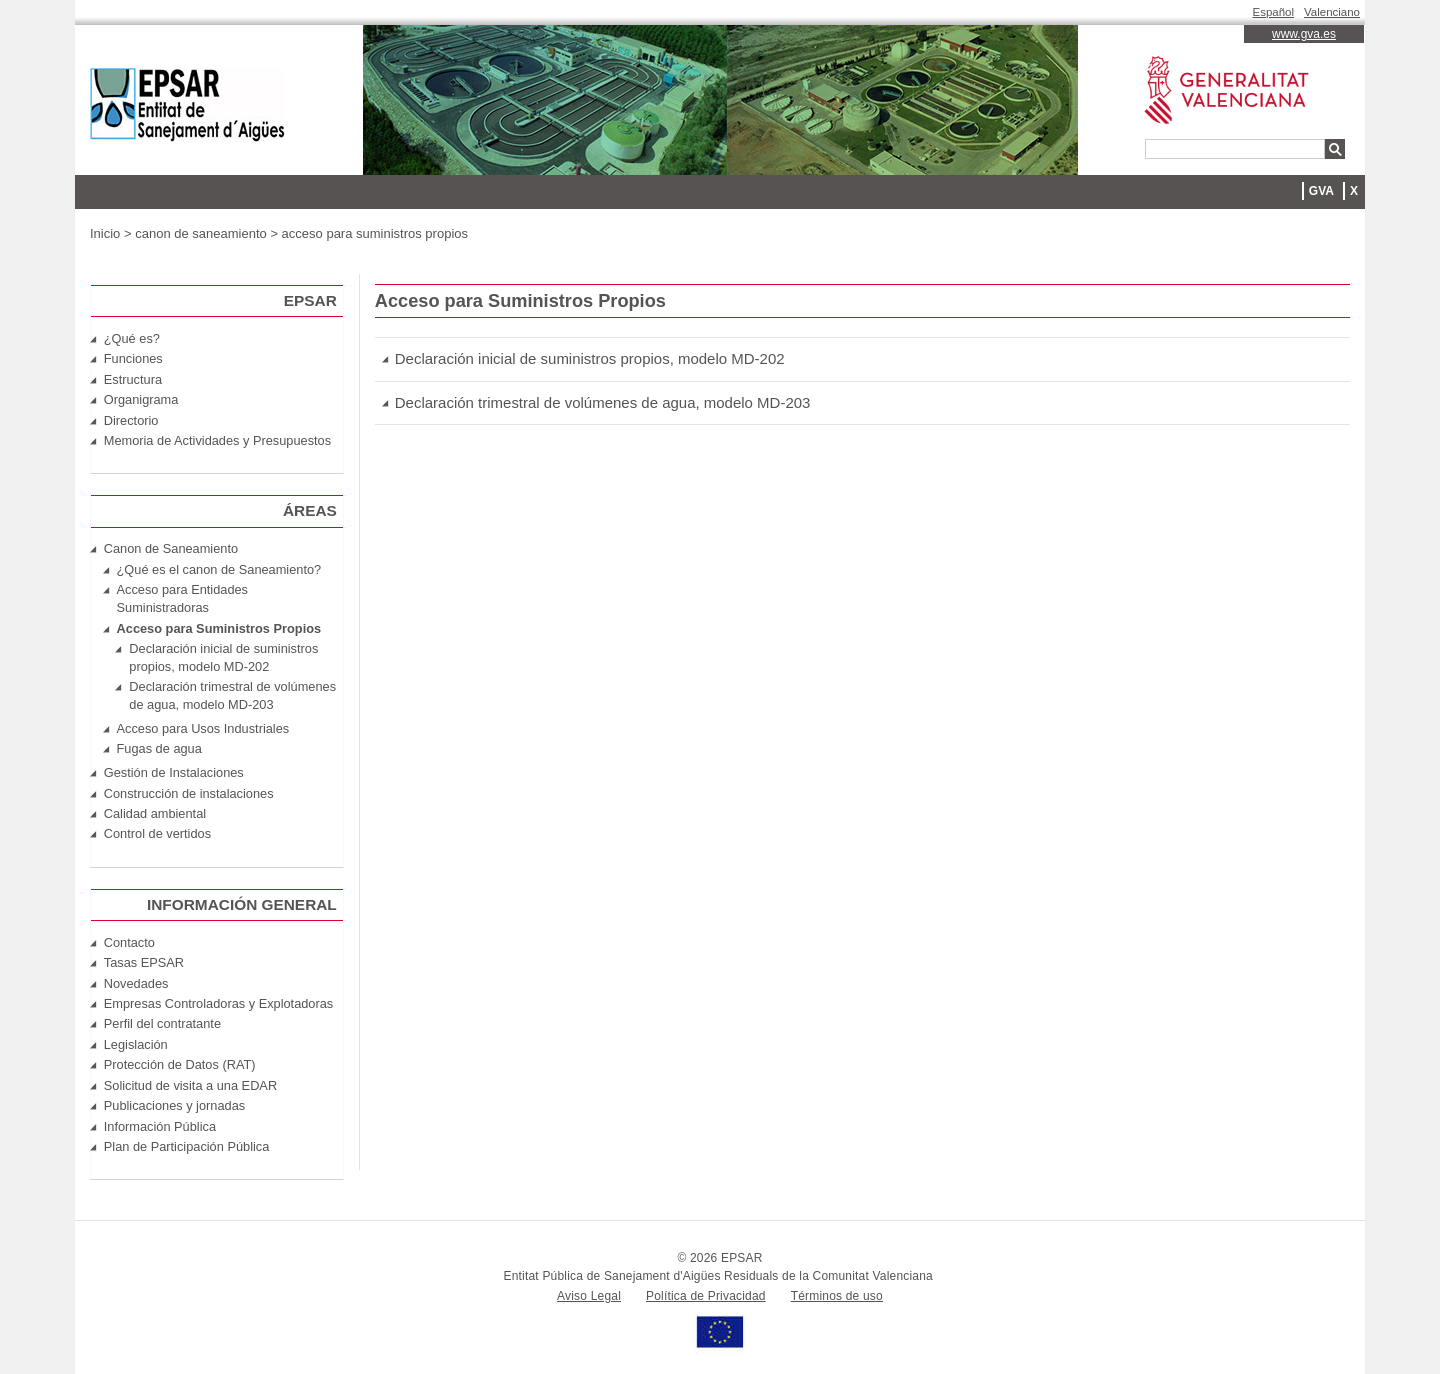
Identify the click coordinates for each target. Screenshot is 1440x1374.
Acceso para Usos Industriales (203, 728)
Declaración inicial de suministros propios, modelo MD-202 (590, 358)
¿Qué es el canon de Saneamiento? (219, 569)
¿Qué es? (132, 338)
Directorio (131, 420)
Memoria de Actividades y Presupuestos (217, 440)
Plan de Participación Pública (187, 1146)
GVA (1321, 191)
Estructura (133, 379)
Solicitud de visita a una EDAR (190, 1085)
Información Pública (160, 1126)
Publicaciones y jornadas (174, 1105)
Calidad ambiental (155, 813)
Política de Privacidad (706, 1296)
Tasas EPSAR (144, 962)
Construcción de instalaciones (189, 793)
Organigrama (141, 399)
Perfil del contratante (162, 1023)
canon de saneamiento (201, 233)
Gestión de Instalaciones (174, 772)
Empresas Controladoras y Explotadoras (218, 1003)
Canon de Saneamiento (171, 548)
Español (1274, 12)
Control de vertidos (157, 833)
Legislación (136, 1044)
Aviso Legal (589, 1296)
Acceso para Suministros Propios (219, 628)
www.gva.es (1304, 34)
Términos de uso (837, 1296)
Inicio (105, 233)
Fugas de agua (159, 748)
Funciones (133, 358)
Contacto (129, 942)
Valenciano (1332, 12)
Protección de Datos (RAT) (180, 1064)
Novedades (136, 983)
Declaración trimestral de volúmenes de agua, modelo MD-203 (603, 402)
